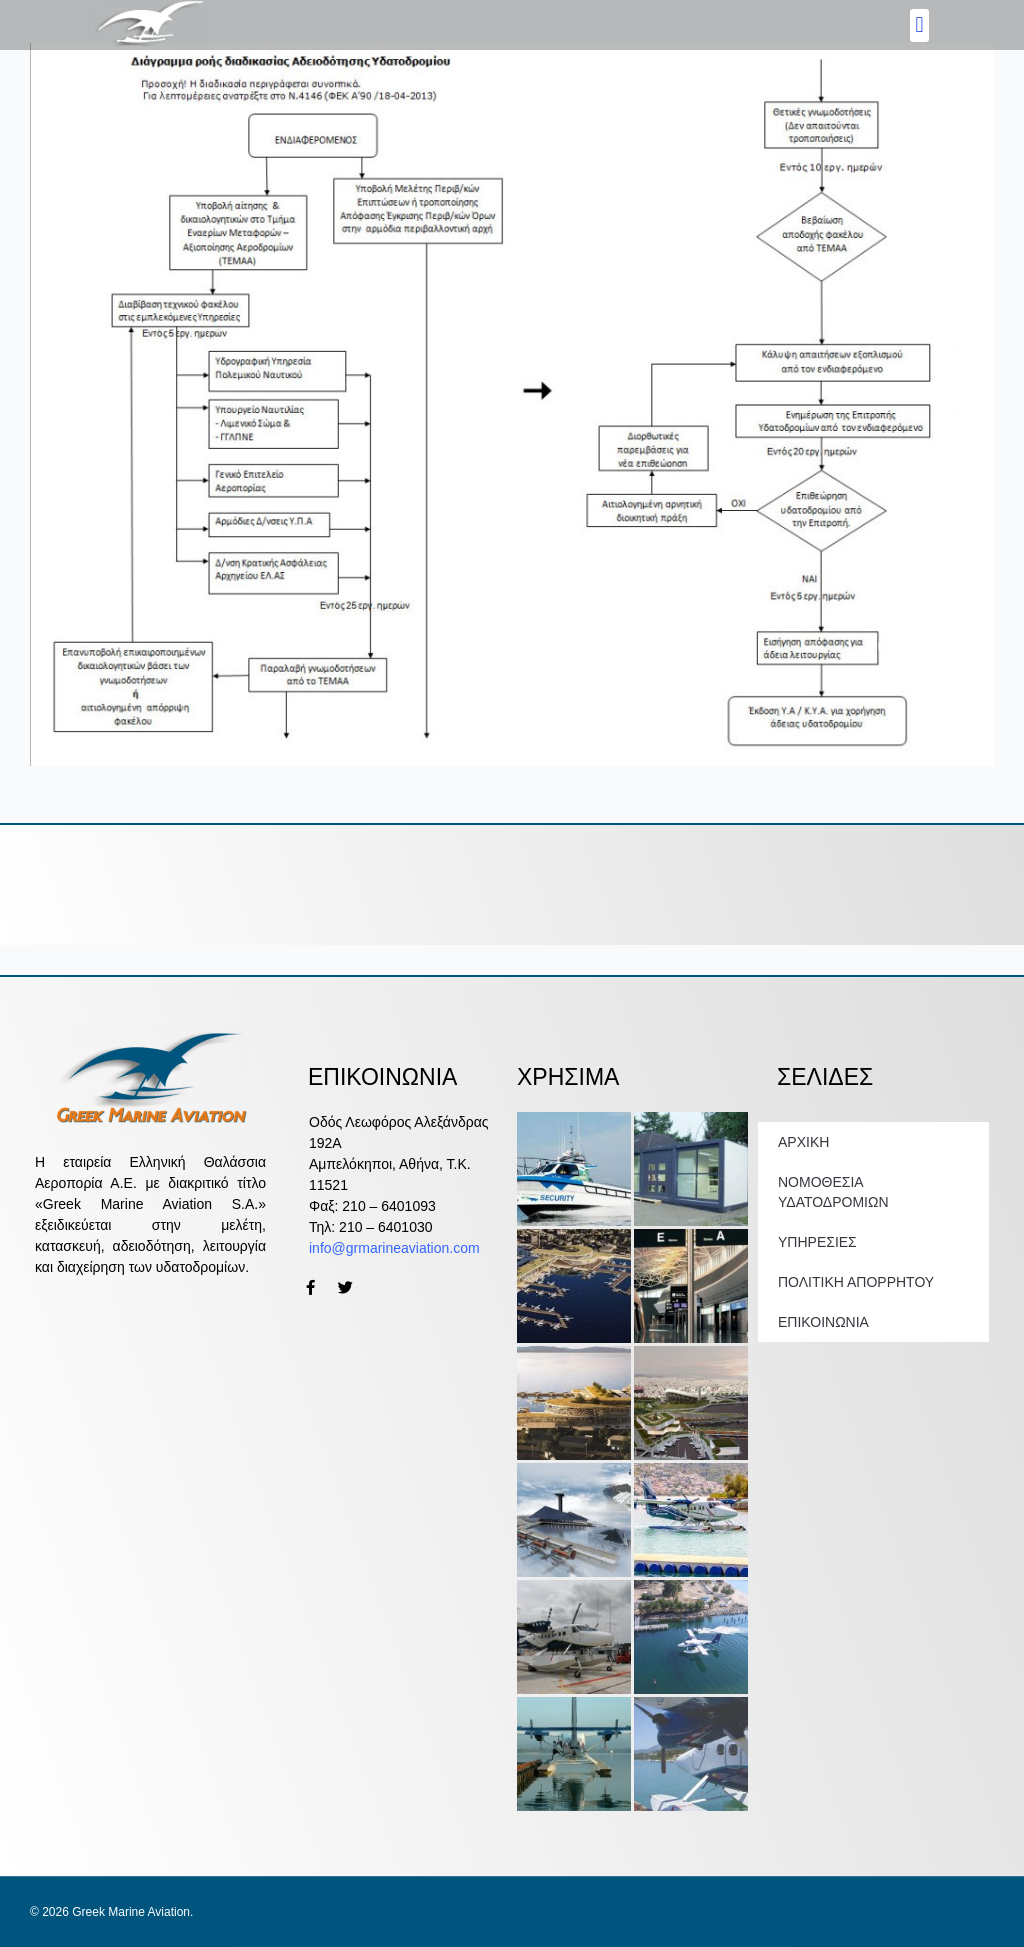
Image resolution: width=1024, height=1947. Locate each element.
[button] (919, 25)
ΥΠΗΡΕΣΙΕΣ (817, 1242)
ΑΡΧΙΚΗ (803, 1142)
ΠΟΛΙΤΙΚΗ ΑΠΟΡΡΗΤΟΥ (856, 1282)
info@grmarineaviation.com (394, 1248)
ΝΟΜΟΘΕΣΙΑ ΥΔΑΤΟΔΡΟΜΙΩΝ (833, 1192)
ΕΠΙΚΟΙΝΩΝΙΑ (823, 1322)
